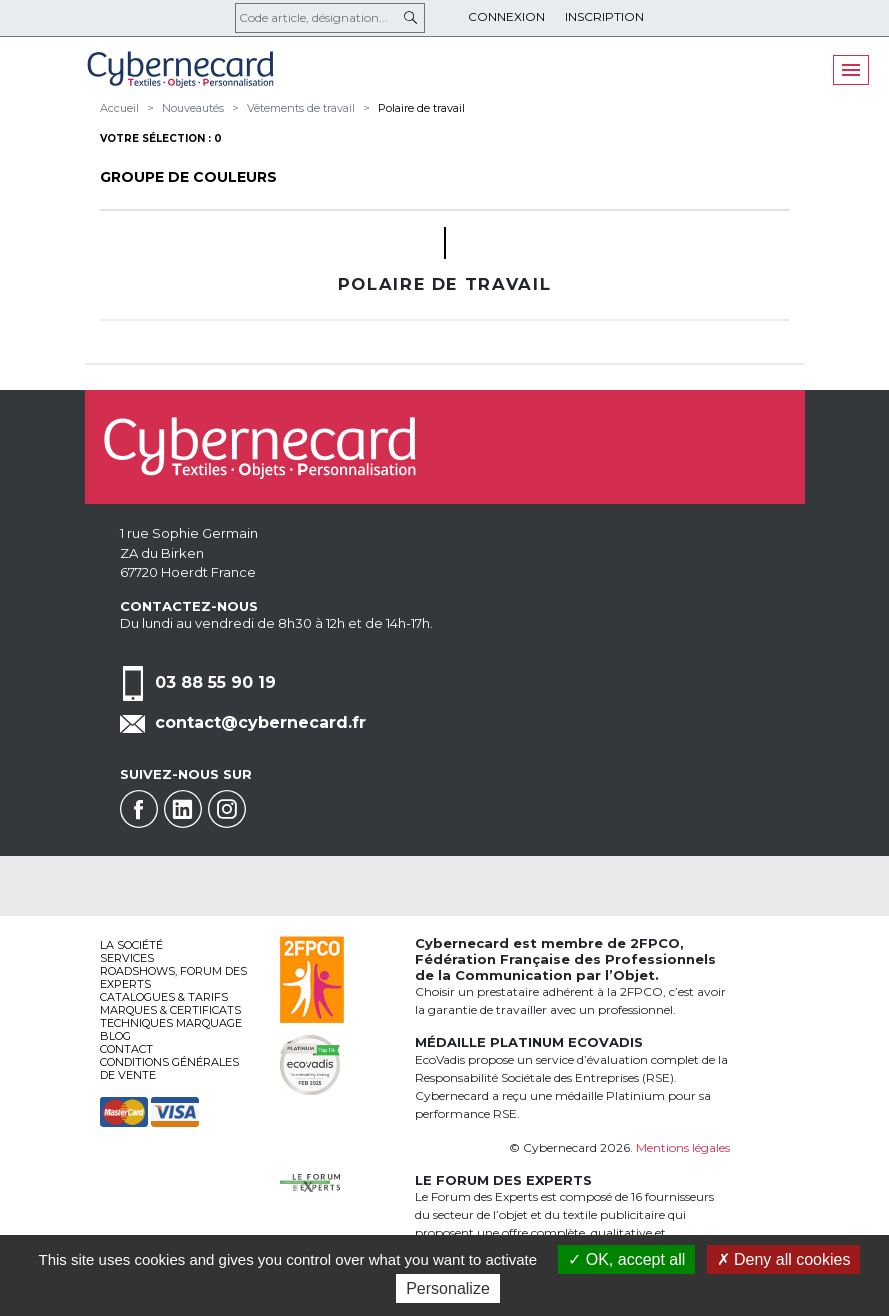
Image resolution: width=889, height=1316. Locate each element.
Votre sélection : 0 (161, 138)
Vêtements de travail (301, 108)
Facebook (139, 809)
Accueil (119, 108)
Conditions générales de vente (169, 1068)
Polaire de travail (421, 108)
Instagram (227, 809)
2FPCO (655, 943)
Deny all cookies (784, 1259)
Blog (115, 1036)
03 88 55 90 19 (215, 682)
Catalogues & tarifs (164, 997)
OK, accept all (626, 1259)
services (127, 958)
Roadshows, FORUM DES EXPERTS (173, 977)
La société (131, 945)
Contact (126, 1049)
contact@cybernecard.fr (260, 722)
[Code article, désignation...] (330, 18)
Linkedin (183, 809)
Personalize (448, 1288)
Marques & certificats (170, 1010)
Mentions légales (683, 1147)
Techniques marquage (171, 1023)
